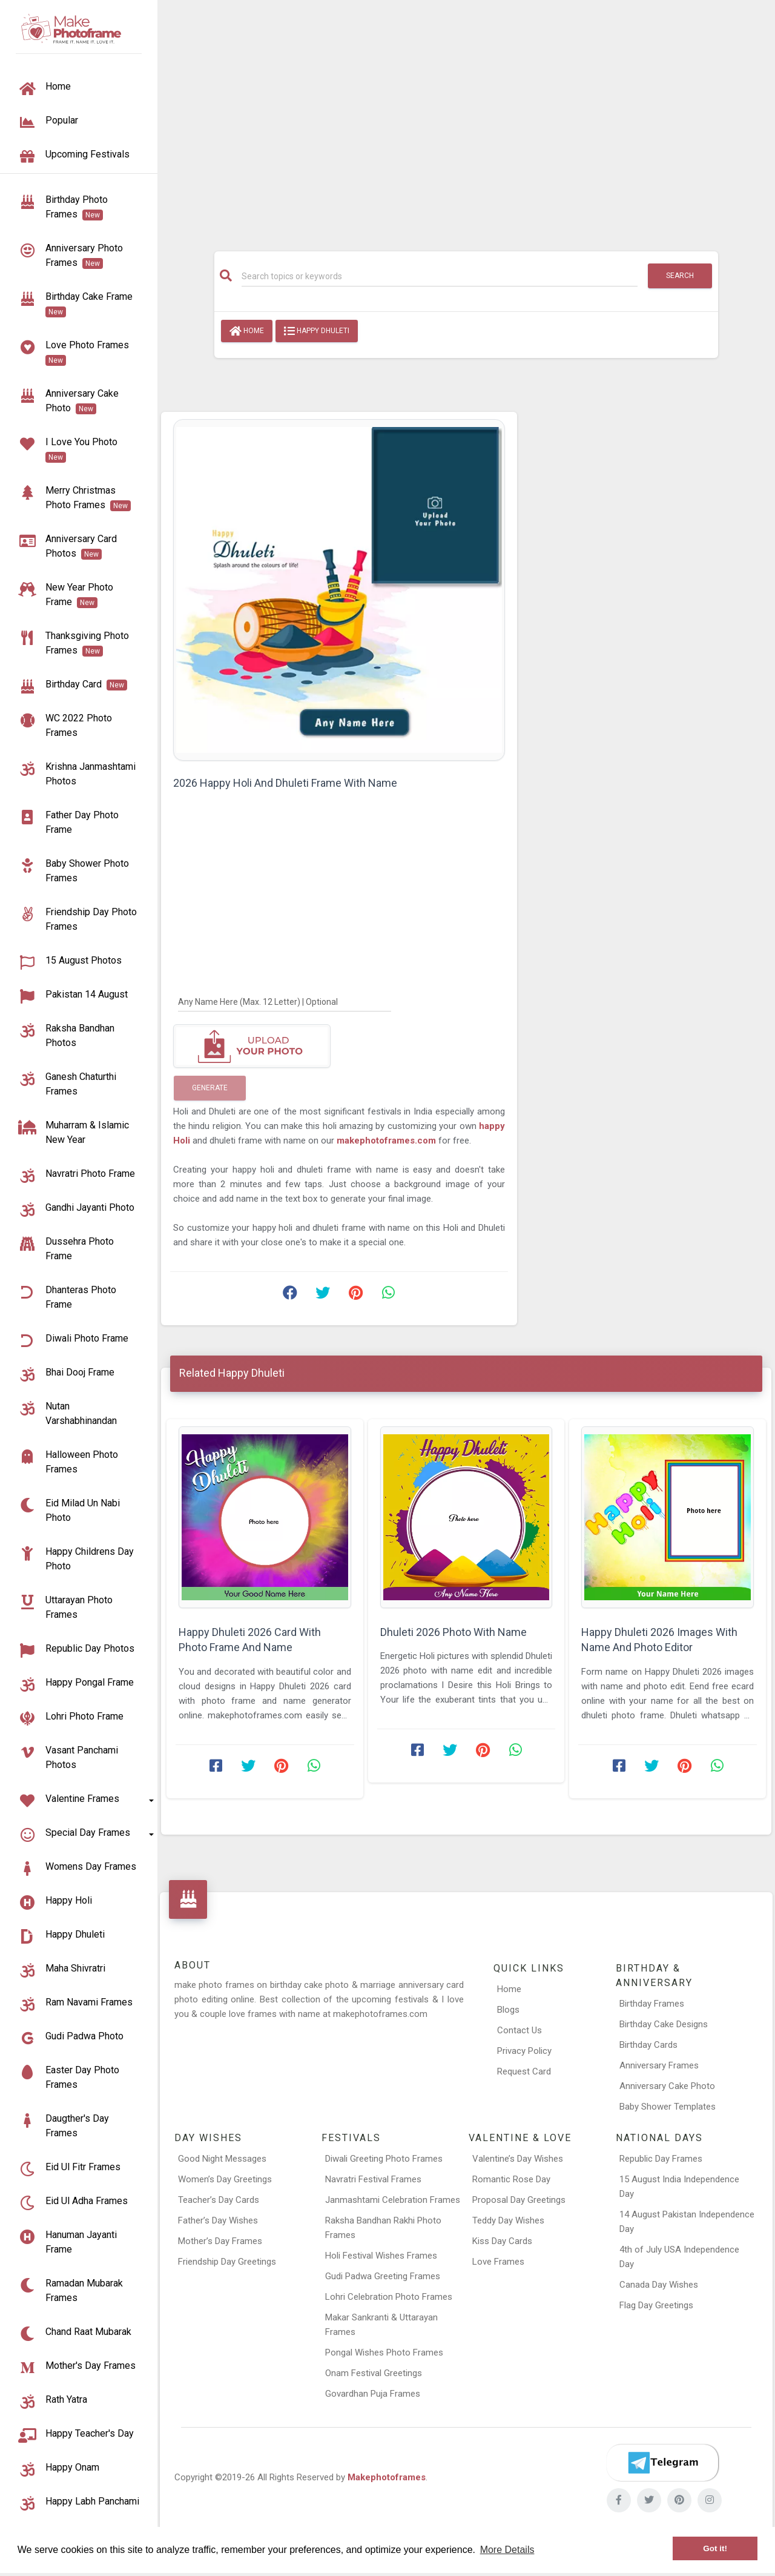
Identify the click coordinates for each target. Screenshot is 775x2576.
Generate (210, 1088)
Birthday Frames (651, 2003)
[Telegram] (662, 2463)
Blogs (508, 2009)
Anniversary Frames (659, 2065)
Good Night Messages (222, 2158)
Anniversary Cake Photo (667, 2086)
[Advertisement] (466, 119)
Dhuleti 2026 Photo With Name (453, 1632)
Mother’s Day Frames (220, 2241)
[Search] (440, 276)
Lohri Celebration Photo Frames (388, 2296)
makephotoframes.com (387, 1140)
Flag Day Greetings (656, 2305)
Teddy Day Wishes (508, 2220)
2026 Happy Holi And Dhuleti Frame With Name (285, 782)
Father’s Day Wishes (218, 2220)
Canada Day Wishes (658, 2284)
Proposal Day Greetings (519, 2199)
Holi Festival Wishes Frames (381, 2255)
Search (680, 275)
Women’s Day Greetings (225, 2179)
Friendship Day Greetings (227, 2261)
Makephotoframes (387, 2477)
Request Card (524, 2071)
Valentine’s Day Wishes (517, 2158)
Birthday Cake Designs (663, 2024)
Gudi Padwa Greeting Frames (382, 2276)
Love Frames (498, 2261)
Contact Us (519, 2030)
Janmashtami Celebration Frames (392, 2199)
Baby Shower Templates (667, 2106)
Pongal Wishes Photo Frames (384, 2352)
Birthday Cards (648, 2044)
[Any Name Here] (284, 1001)
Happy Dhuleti (316, 331)
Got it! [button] (715, 2548)
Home (246, 331)
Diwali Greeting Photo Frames (384, 2158)
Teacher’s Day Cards (218, 2199)
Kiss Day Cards (502, 2241)
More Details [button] (507, 2550)
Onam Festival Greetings (373, 2373)
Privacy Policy (524, 2050)
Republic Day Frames (660, 2158)
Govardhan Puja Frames (372, 2393)
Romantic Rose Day (511, 2179)
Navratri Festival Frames (373, 2179)
